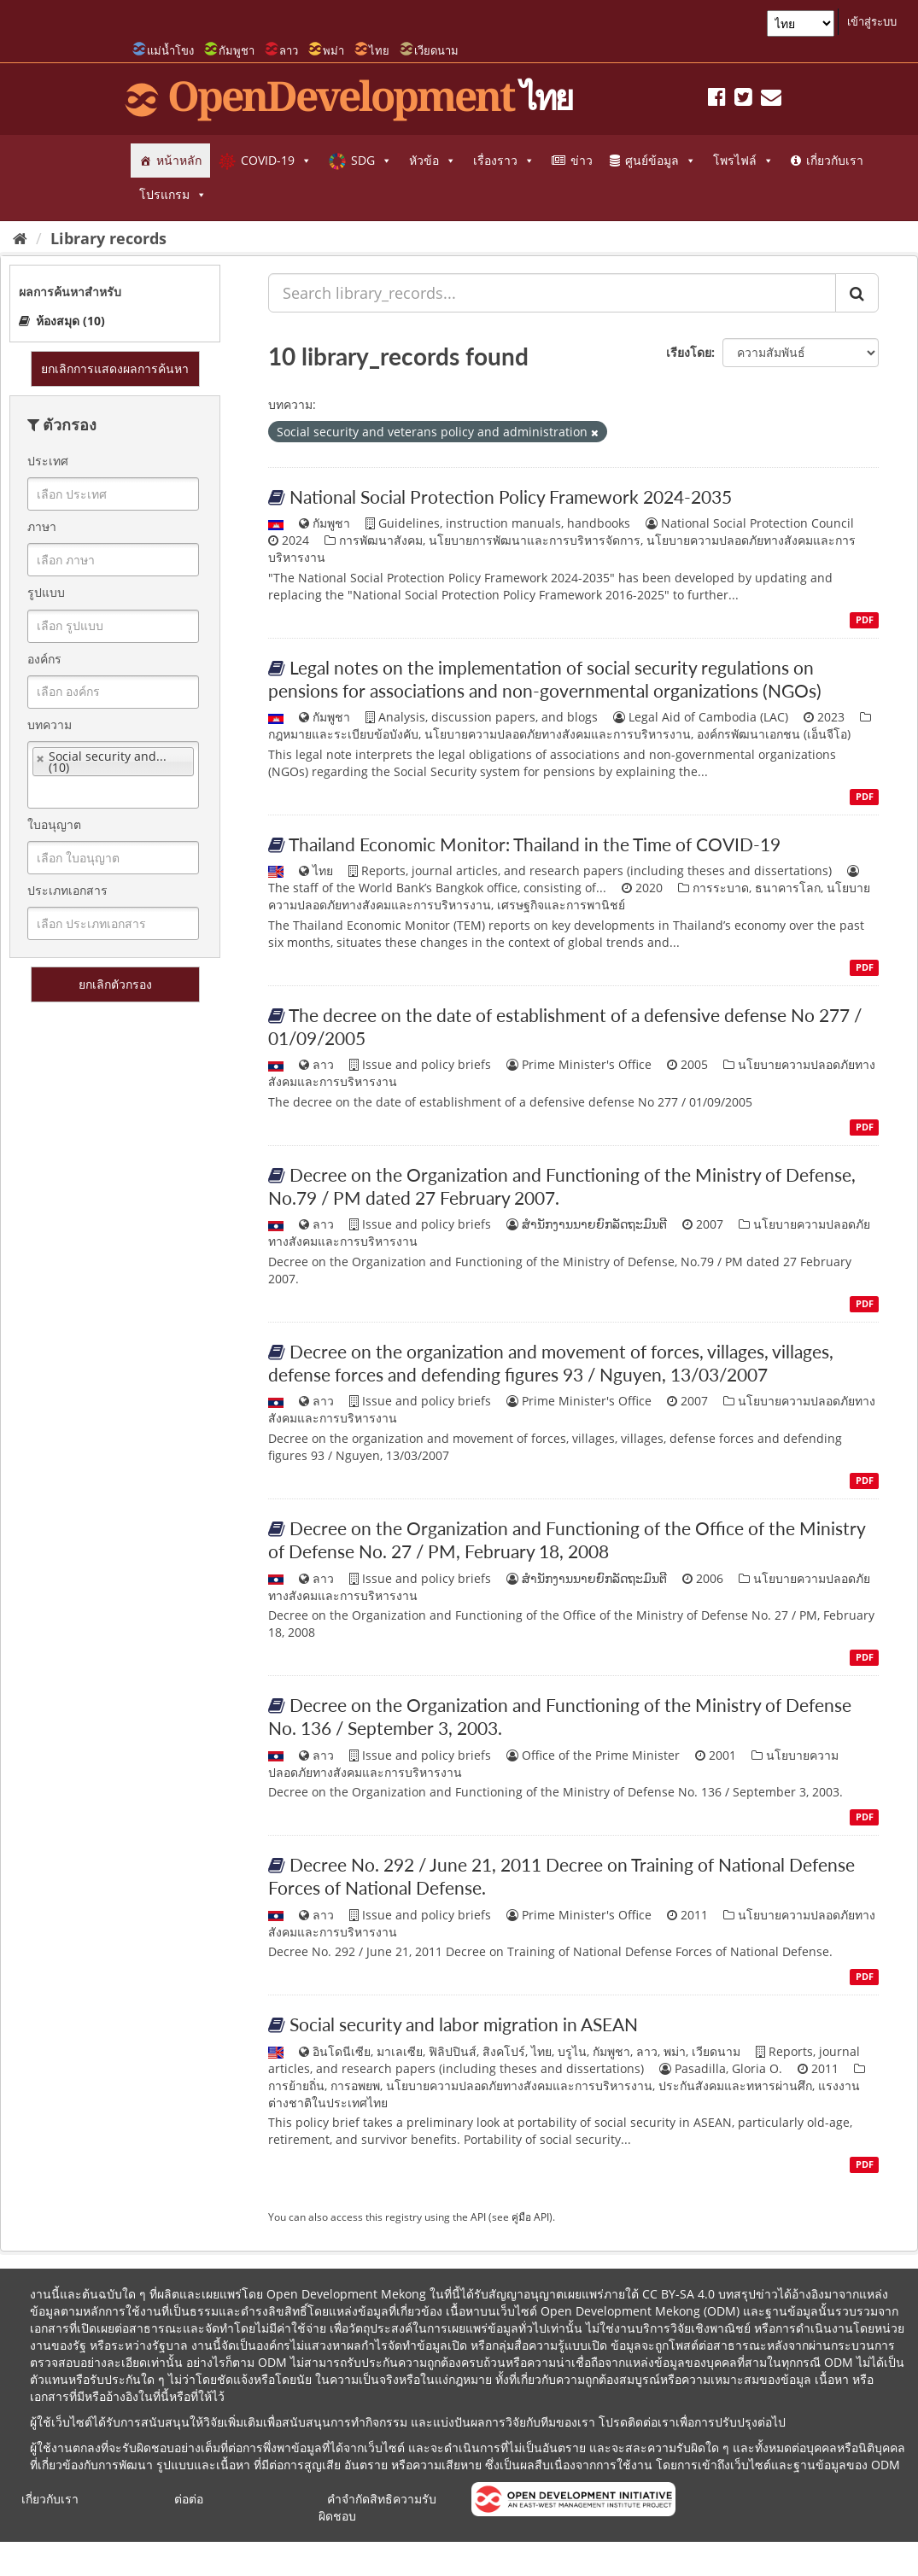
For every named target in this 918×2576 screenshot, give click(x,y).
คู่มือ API (530, 2216)
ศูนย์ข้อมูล (660, 160)
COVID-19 (276, 160)
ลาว (288, 50)
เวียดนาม (436, 50)
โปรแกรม (173, 195)
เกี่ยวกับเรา (834, 160)
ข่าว (581, 160)
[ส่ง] (857, 293)
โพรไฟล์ (743, 160)
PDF (865, 620)
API (478, 2216)
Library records (108, 238)
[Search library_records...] (552, 293)
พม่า (333, 50)
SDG (371, 160)
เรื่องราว (504, 160)
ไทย (379, 50)
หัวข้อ (432, 160)
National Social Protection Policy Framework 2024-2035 (510, 496)
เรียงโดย (688, 352)
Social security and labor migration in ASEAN (463, 2024)
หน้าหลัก (179, 160)
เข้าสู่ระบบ (872, 21)
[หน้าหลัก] (20, 238)
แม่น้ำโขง (170, 50)
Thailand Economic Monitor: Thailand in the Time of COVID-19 (535, 844)
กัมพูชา (236, 50)
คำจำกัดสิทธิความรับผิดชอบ (377, 2507)
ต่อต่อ (188, 2499)
